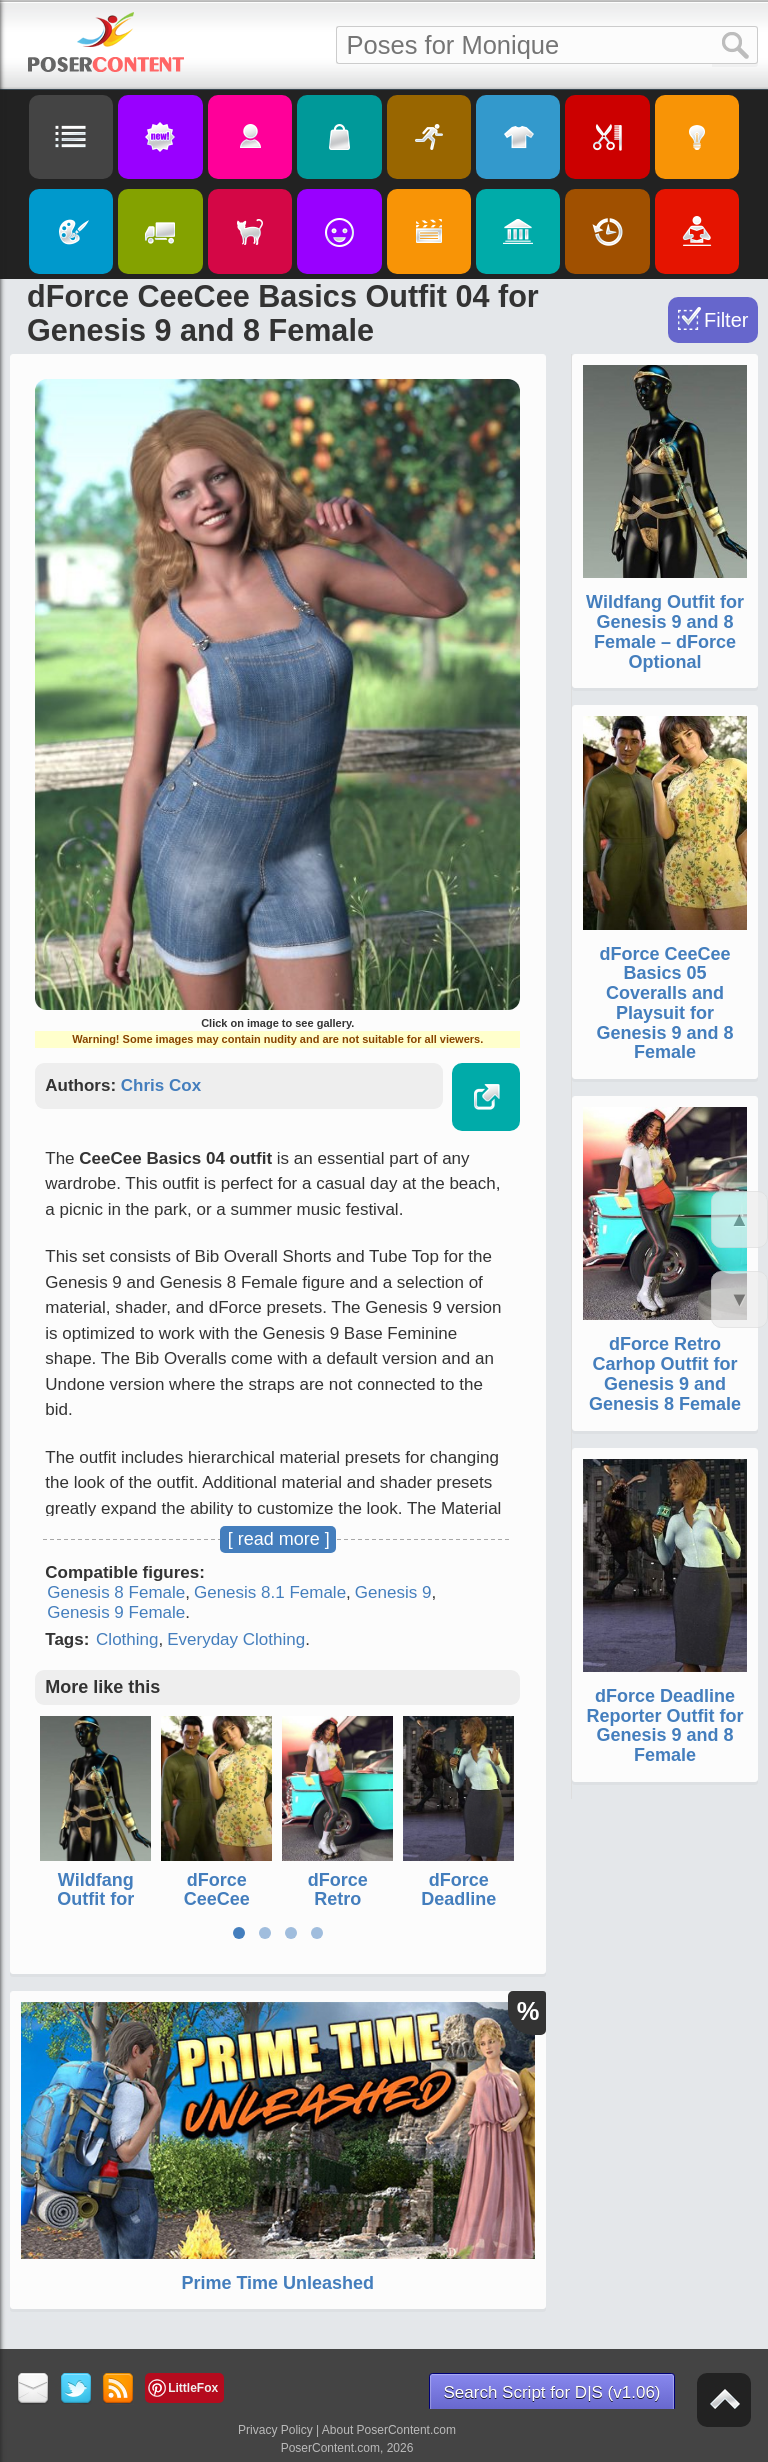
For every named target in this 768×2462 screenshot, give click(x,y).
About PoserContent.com (389, 2430)
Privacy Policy (275, 2430)
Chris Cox (161, 1085)
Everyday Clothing (236, 1639)
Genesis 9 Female (116, 1612)
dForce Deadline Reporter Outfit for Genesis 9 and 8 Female (665, 1725)
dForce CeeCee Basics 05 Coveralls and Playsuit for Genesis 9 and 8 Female (664, 1003)
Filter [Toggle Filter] (726, 320)
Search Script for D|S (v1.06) (552, 2392)
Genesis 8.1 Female (270, 1592)
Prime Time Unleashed (277, 2283)
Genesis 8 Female (116, 1592)
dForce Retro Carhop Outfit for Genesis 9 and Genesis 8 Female (665, 1373)
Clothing (127, 1639)
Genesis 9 (393, 1592)
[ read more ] (279, 1539)
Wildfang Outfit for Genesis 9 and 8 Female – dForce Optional (665, 631)
